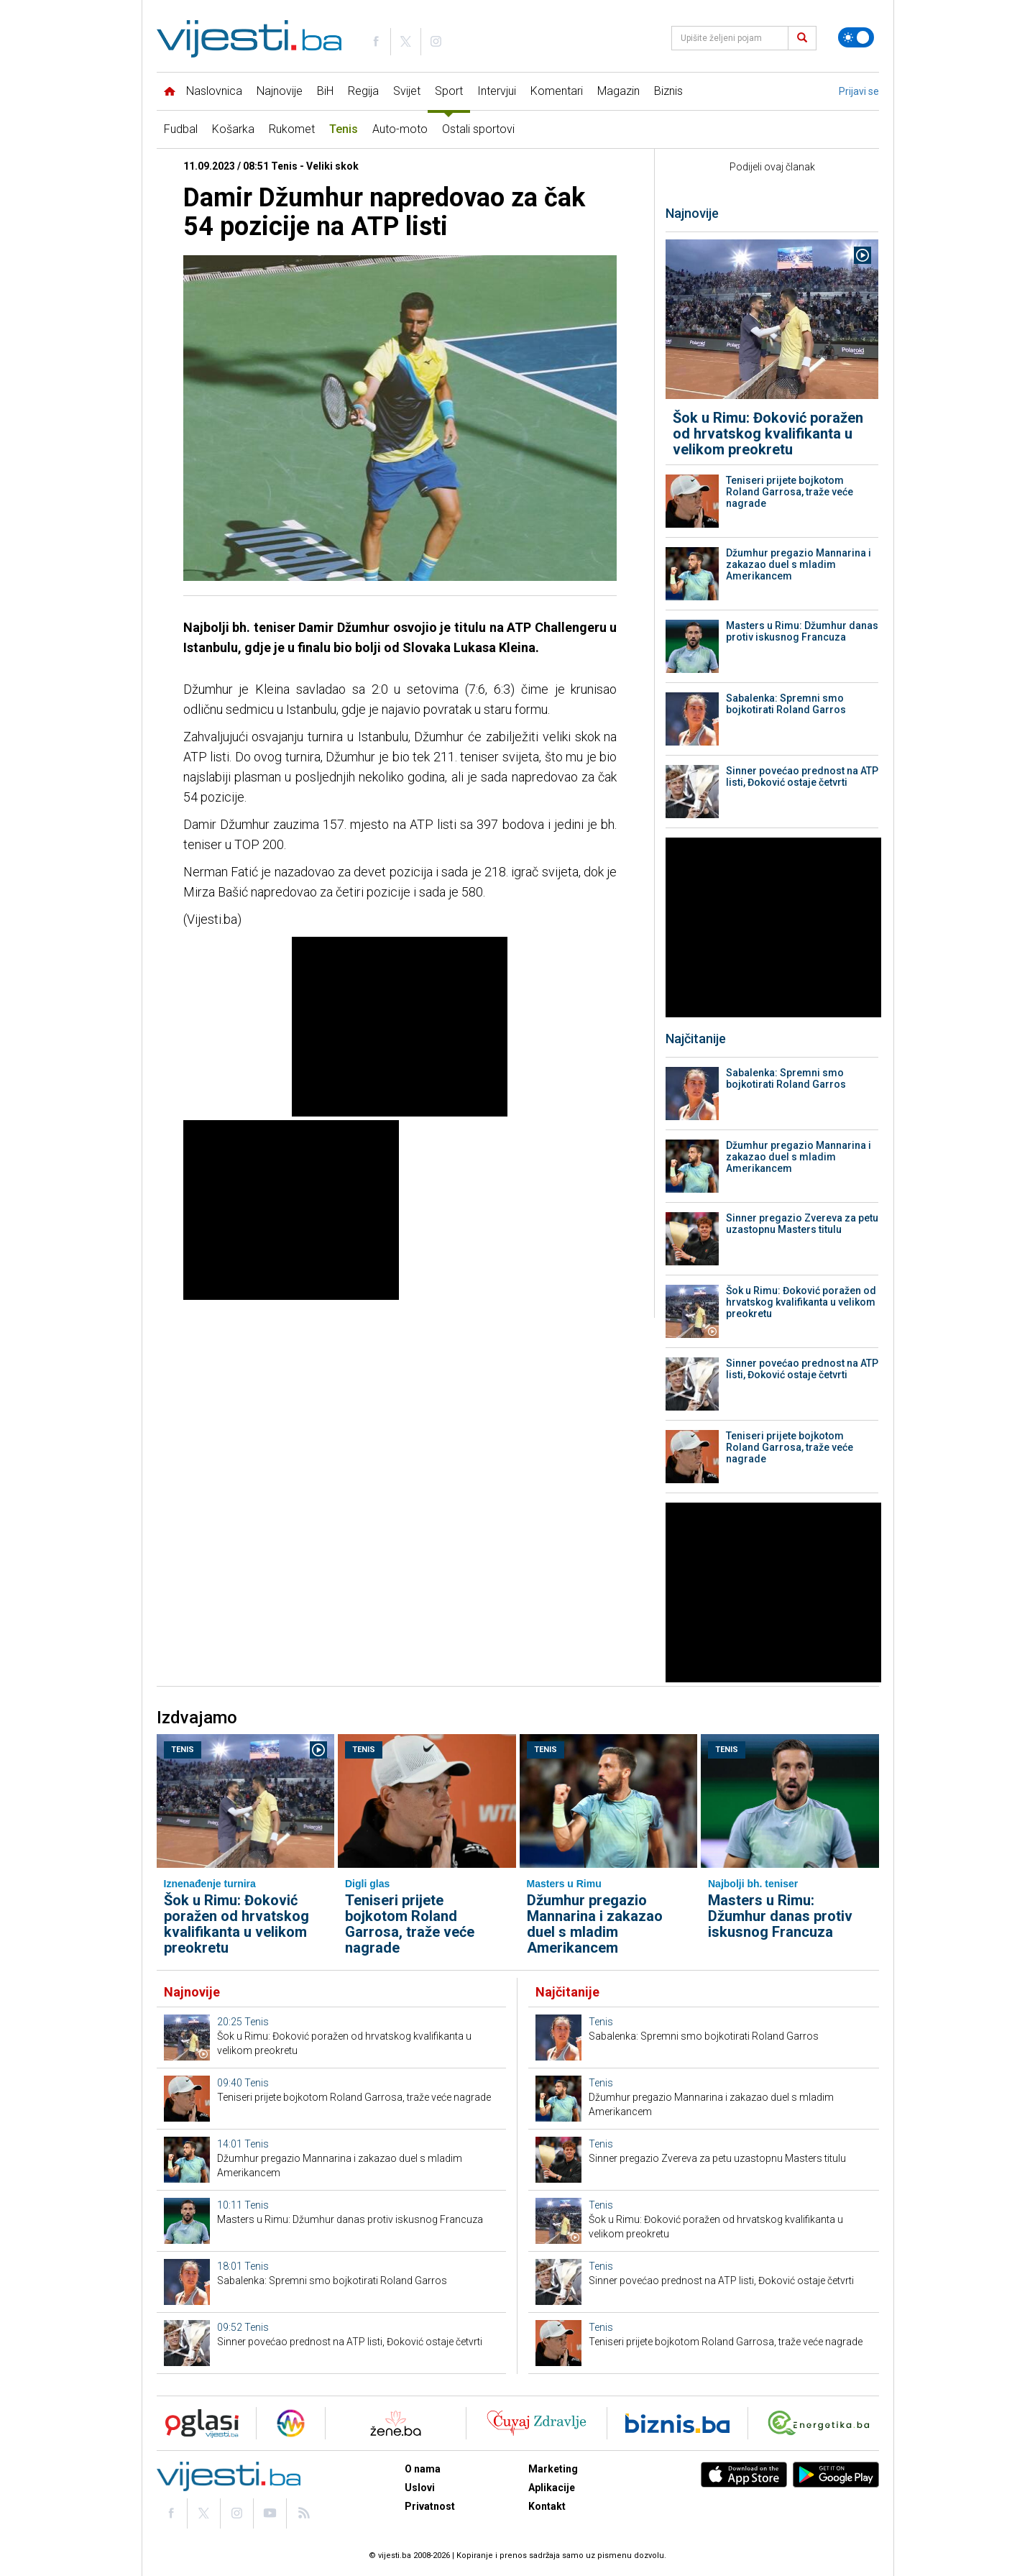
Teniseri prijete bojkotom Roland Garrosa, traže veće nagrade (789, 492)
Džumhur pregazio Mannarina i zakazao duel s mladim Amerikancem (798, 564)
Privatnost (430, 2506)
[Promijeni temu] (856, 37)
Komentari (556, 91)
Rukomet (292, 129)
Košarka (233, 129)
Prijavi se (859, 91)
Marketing (553, 2469)
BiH (325, 91)
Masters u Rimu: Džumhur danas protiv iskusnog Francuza (802, 631)
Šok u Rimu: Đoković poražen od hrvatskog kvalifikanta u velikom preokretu (768, 433)
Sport (449, 91)
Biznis (668, 91)
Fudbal (181, 129)
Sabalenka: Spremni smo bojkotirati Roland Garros (786, 703)
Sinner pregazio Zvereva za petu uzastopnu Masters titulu (802, 1223)
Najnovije (280, 91)
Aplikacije (551, 2487)
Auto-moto (400, 129)
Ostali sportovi (478, 129)
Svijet (406, 91)
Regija (363, 91)
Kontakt (547, 2506)
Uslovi (420, 2487)
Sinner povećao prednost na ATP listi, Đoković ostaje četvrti (802, 776)
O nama (423, 2469)
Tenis (343, 129)
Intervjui (496, 91)
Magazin (618, 91)
